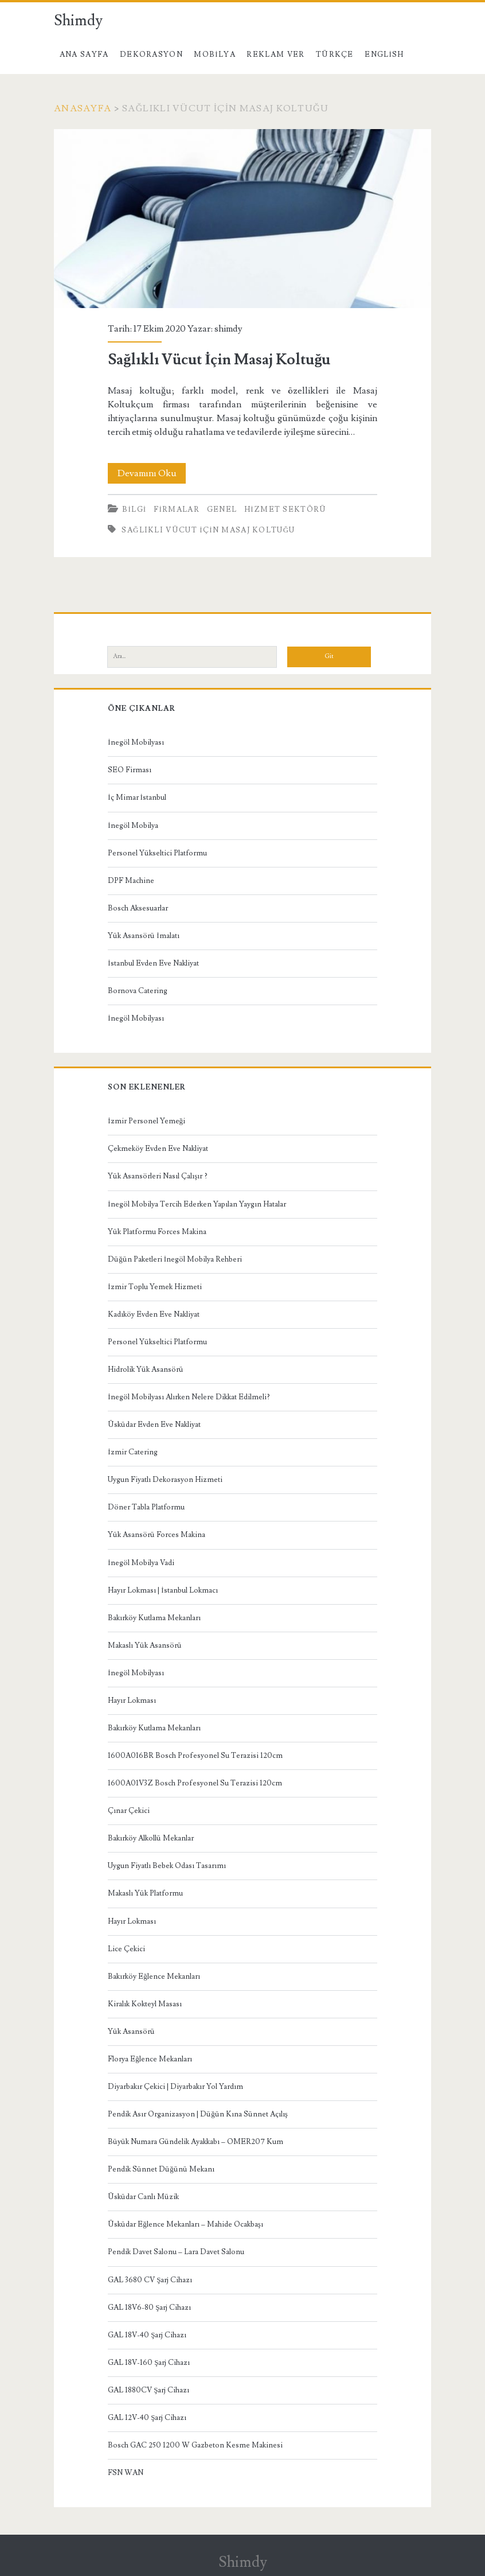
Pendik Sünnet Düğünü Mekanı (161, 2169)
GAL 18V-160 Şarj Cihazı (149, 2362)
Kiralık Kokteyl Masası (145, 2004)
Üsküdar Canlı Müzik (143, 2196)
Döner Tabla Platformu (146, 1507)
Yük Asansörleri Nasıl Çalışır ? (158, 1176)
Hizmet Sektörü (285, 509)
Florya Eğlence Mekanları (150, 2059)
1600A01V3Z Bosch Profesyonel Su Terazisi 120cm (195, 1783)
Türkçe (335, 54)
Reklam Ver (275, 54)
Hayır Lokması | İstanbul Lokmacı (162, 1590)
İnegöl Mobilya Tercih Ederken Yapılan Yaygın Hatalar (196, 1204)
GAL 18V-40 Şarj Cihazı (147, 2335)
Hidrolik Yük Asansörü (145, 1369)
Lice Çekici (126, 1949)
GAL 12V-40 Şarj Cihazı (147, 2417)
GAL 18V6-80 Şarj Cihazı (149, 2307)
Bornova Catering (137, 990)
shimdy (228, 328)
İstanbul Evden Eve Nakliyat (153, 963)
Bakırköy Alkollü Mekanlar (151, 1838)
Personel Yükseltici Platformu (157, 853)
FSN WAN (125, 2472)
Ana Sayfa (84, 54)
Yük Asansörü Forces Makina (156, 1534)
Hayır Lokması (132, 1700)
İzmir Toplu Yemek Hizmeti (154, 1286)
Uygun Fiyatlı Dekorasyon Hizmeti (165, 1479)
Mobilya (214, 54)
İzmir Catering (132, 1452)
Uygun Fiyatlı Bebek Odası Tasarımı (167, 1865)
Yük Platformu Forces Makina (157, 1231)
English (384, 54)
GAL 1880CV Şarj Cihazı (148, 2390)
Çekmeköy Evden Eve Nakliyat (158, 1148)
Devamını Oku (152, 473)
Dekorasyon (151, 54)
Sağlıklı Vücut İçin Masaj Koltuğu (242, 218)
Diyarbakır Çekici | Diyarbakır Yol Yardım (175, 2086)
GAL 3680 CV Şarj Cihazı (150, 2280)
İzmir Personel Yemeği (146, 1121)
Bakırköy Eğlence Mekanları (154, 1976)
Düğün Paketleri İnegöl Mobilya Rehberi (175, 1259)
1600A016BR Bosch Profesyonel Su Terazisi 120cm (195, 1755)
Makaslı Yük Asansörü (145, 1645)
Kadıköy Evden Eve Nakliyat (154, 1314)
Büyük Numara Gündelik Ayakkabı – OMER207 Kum (195, 2141)
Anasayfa (82, 108)
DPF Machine (131, 880)
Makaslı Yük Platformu (145, 1893)
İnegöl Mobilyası (135, 742)
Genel (222, 509)
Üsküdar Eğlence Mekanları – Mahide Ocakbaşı (185, 2224)
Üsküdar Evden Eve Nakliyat (154, 1424)
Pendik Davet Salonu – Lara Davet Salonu (176, 2251)
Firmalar (177, 509)
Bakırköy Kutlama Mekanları (154, 1617)
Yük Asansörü (131, 2031)
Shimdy (78, 20)
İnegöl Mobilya (133, 825)
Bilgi (134, 509)
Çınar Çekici (129, 1810)
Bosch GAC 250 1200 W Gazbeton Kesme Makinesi (195, 2445)
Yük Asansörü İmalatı (143, 935)
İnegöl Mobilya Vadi (141, 1562)
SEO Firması (129, 770)
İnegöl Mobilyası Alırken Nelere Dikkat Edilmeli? (188, 1397)
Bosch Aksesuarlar (138, 908)
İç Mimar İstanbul (137, 797)
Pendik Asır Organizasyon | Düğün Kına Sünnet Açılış (198, 2114)
